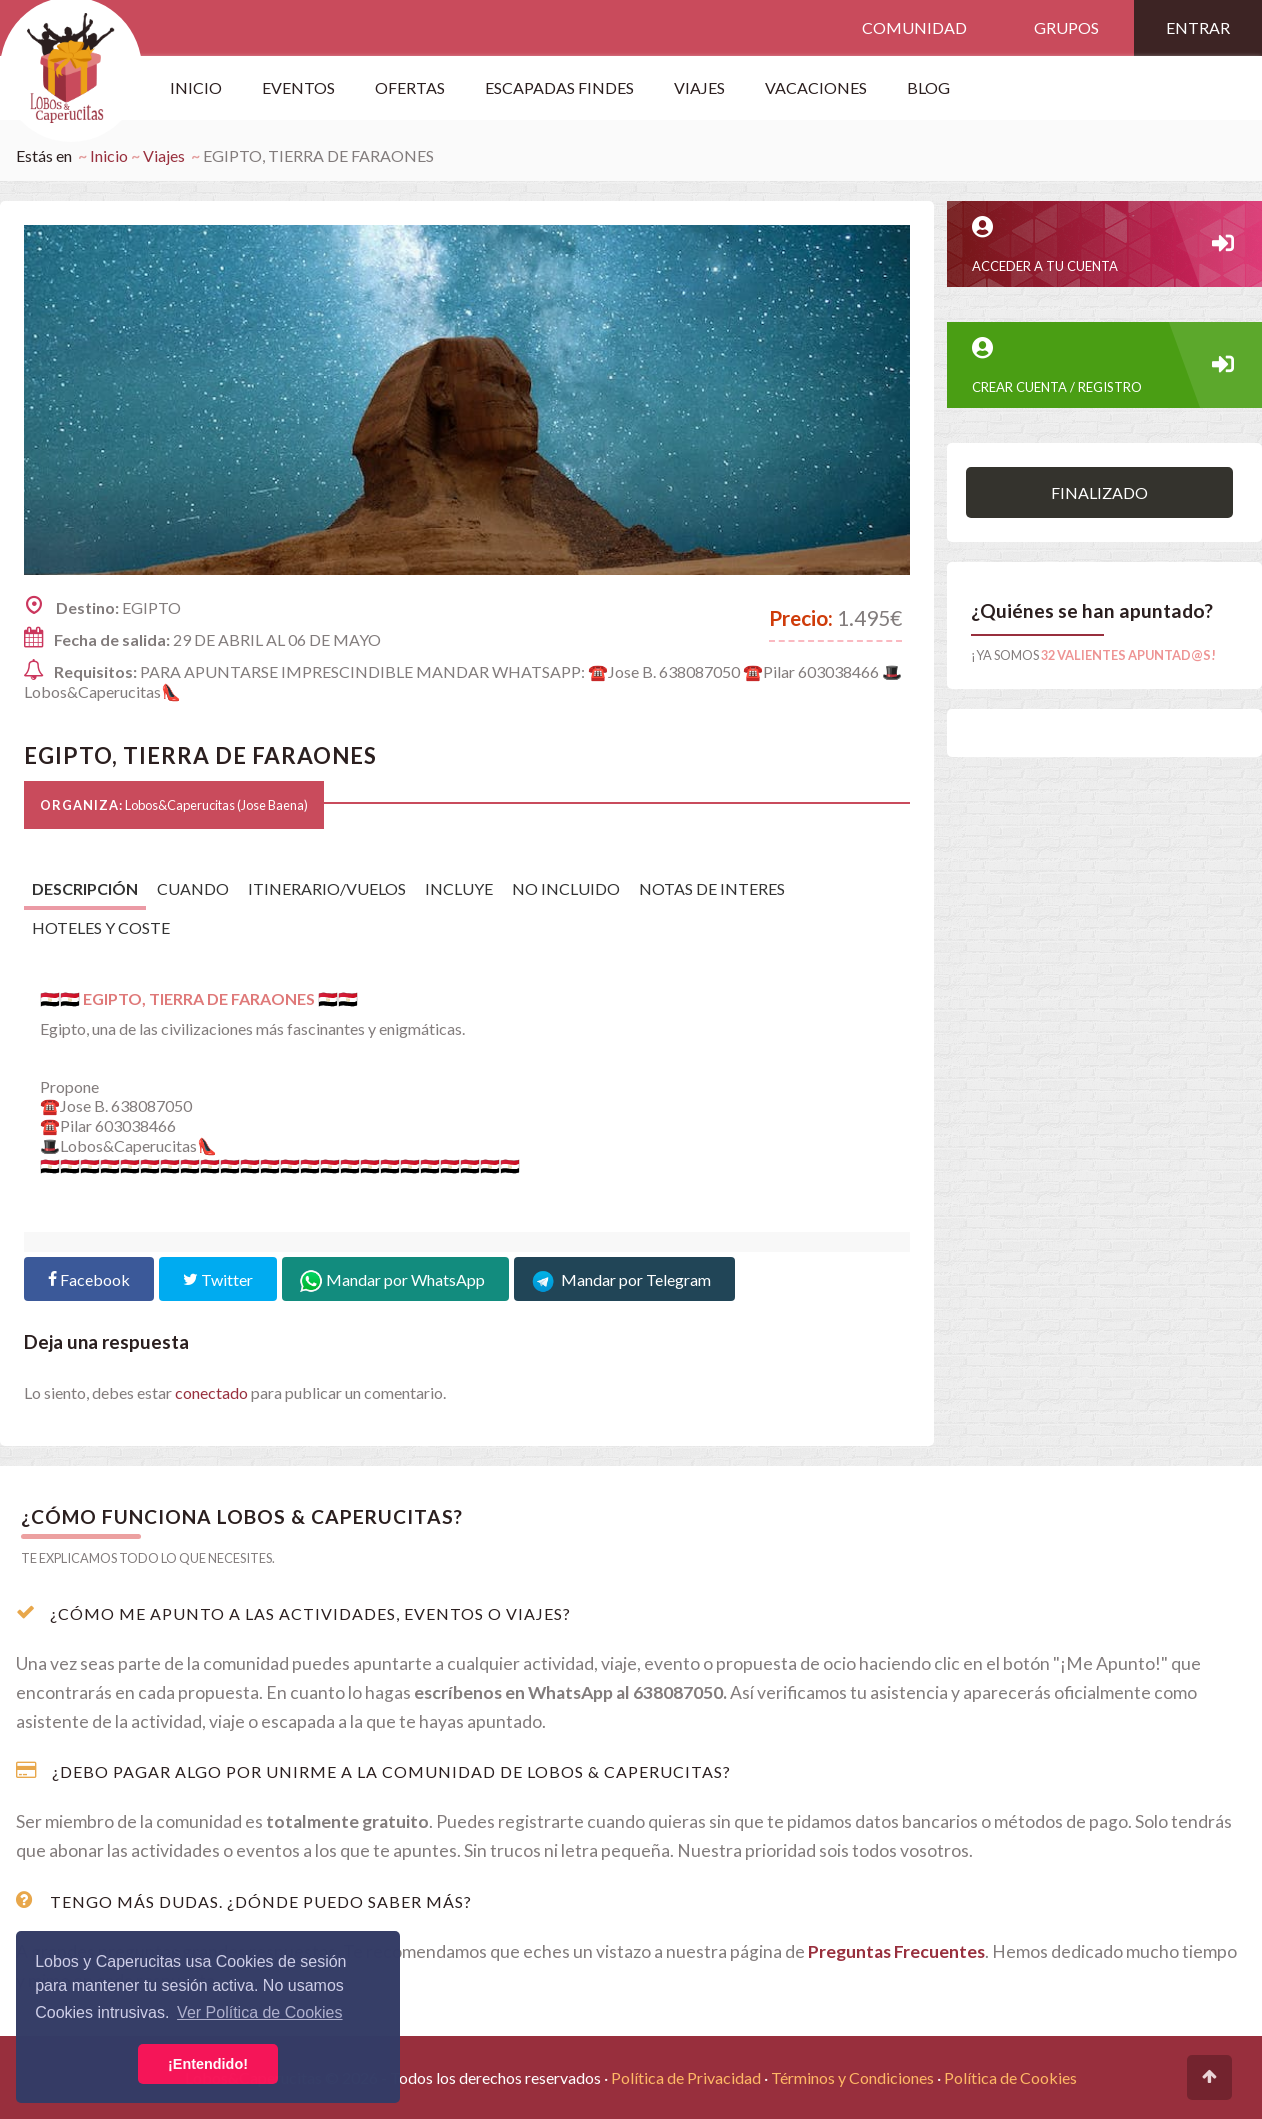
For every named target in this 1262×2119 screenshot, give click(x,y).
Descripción (85, 888)
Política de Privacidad (686, 2077)
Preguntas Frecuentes (896, 1951)
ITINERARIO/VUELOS (327, 888)
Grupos (1066, 27)
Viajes (164, 155)
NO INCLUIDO (566, 888)
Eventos (298, 87)
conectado (211, 1392)
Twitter (218, 1279)
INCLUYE (459, 888)
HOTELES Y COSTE (101, 927)
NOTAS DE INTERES (712, 888)
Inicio (196, 87)
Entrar (1198, 27)
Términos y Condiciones (852, 2077)
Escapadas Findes (559, 87)
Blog (928, 87)
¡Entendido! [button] (208, 2064)
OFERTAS (410, 87)
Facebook (89, 1279)
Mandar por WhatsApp (395, 1279)
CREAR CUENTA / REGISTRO (1105, 366)
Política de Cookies (1010, 2077)
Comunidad (914, 27)
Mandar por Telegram (624, 1279)
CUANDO (193, 888)
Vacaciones (816, 87)
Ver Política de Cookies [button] (259, 2012)
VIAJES (699, 87)
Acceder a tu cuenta (1105, 245)
